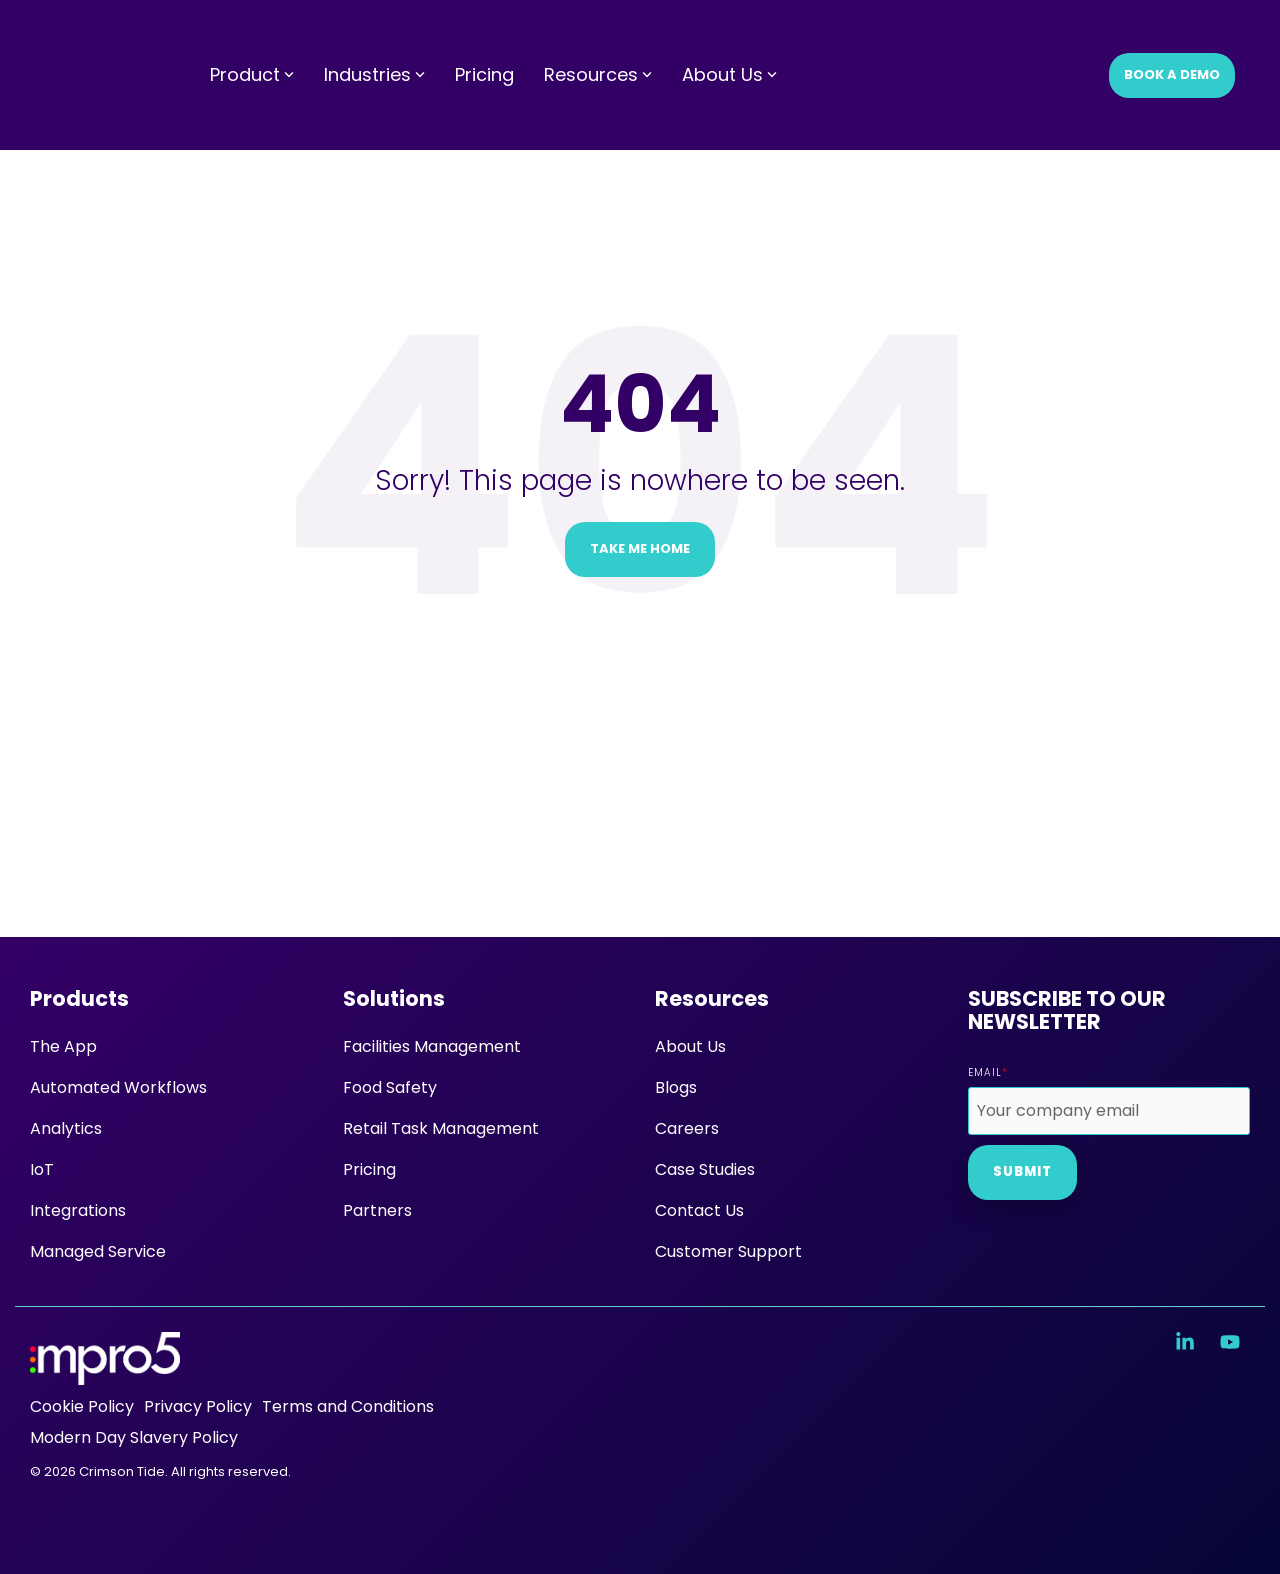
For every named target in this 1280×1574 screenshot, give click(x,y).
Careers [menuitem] (687, 1128)
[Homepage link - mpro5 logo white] (105, 1373)
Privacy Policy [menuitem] (198, 1406)
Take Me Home (640, 548)
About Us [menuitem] (690, 1046)
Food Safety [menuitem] (390, 1087)
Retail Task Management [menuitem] (441, 1128)
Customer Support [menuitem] (728, 1251)
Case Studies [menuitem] (705, 1169)
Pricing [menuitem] (369, 1169)
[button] (1187, 1343)
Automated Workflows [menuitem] (118, 1087)
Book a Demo (1172, 36)
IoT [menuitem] (42, 1169)
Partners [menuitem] (377, 1210)
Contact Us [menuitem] (699, 1210)
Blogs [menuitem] (676, 1087)
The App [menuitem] (63, 1046)
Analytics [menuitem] (66, 1128)
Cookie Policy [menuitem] (82, 1406)
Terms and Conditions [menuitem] (348, 1406)
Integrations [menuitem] (78, 1210)
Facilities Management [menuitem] (432, 1046)
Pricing (484, 36)
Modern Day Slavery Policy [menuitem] (134, 1437)
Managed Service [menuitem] (98, 1251)
